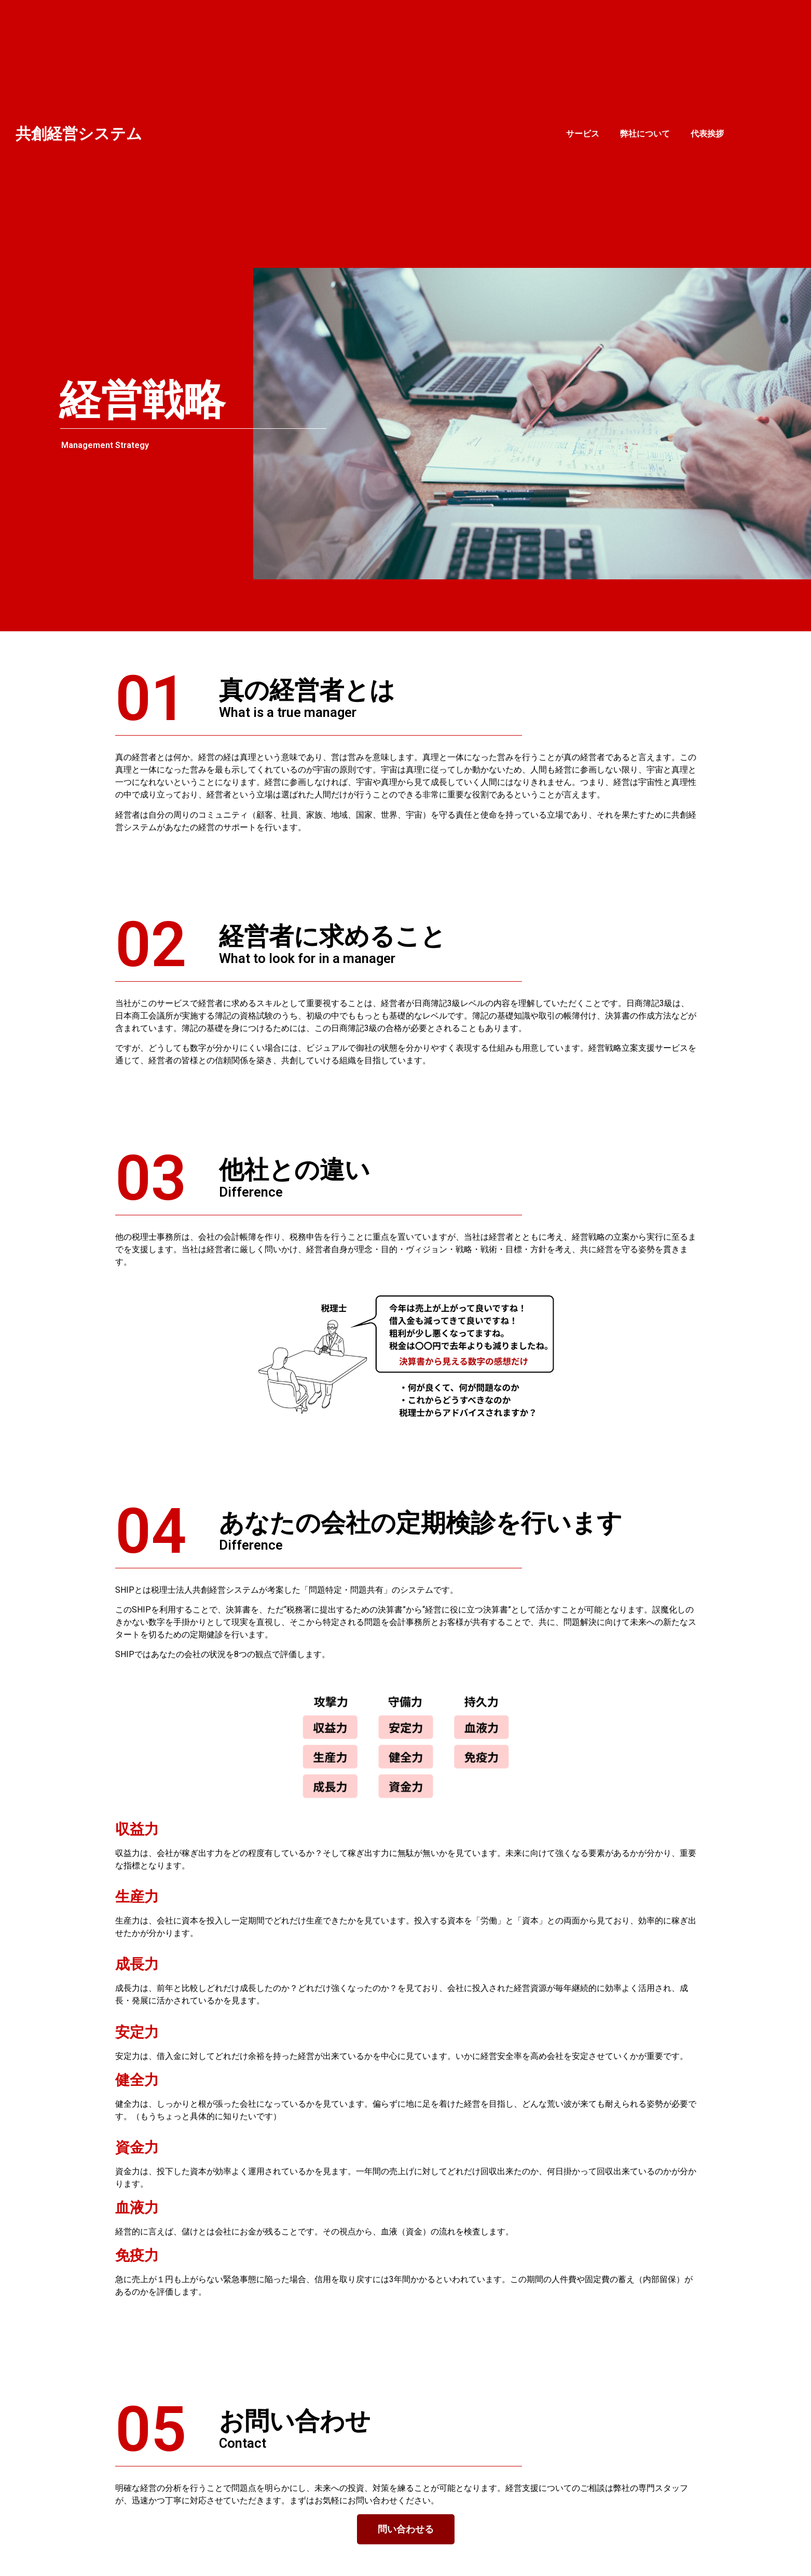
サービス (582, 134)
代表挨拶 (707, 134)
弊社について (645, 134)
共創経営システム (79, 134)
